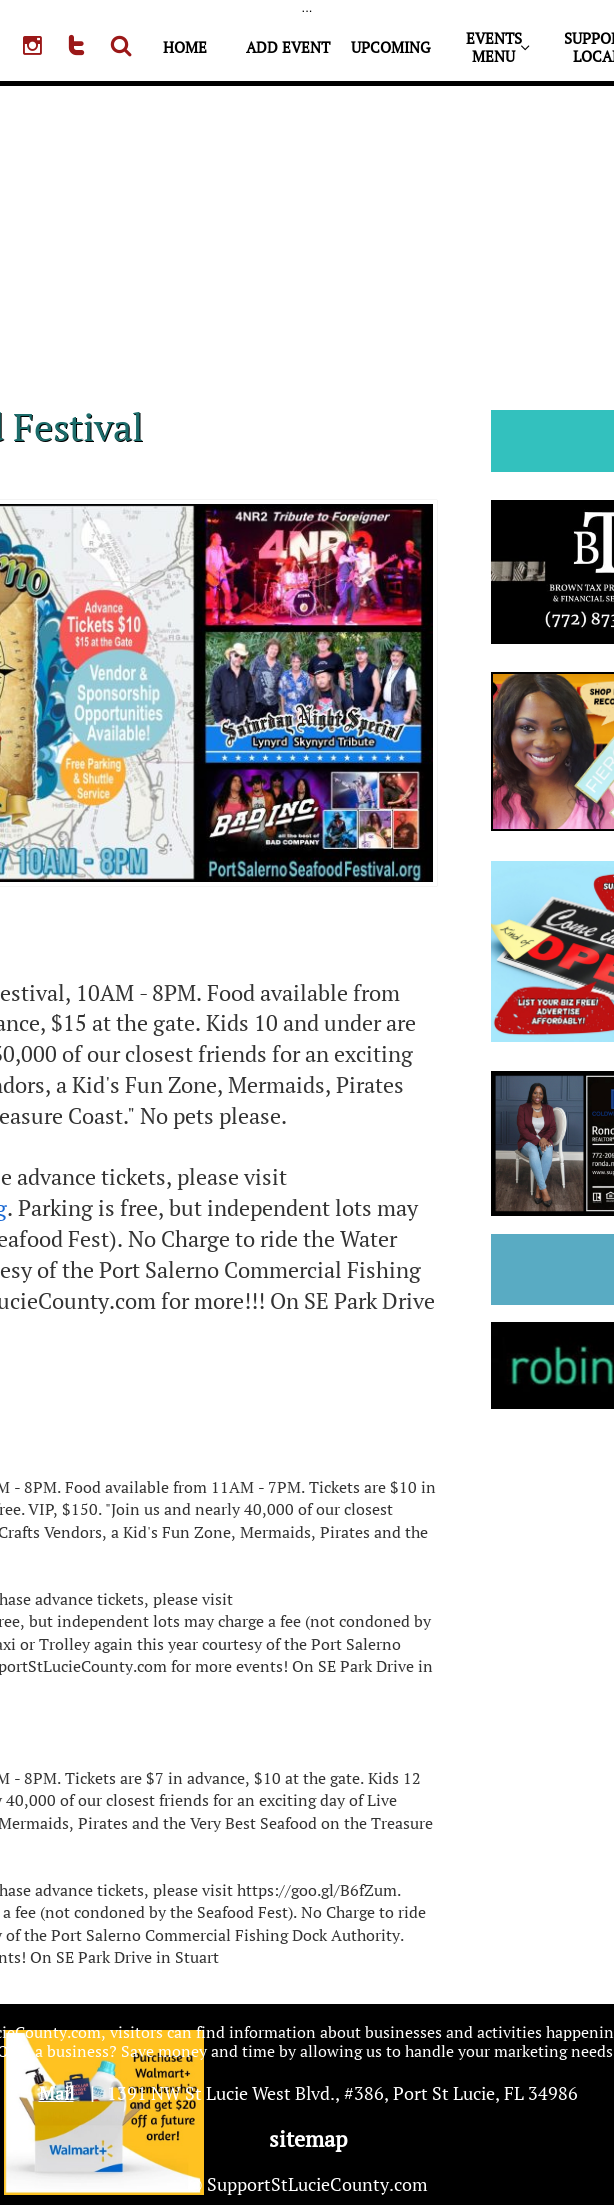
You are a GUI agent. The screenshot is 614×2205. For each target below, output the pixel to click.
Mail (56, 2093)
